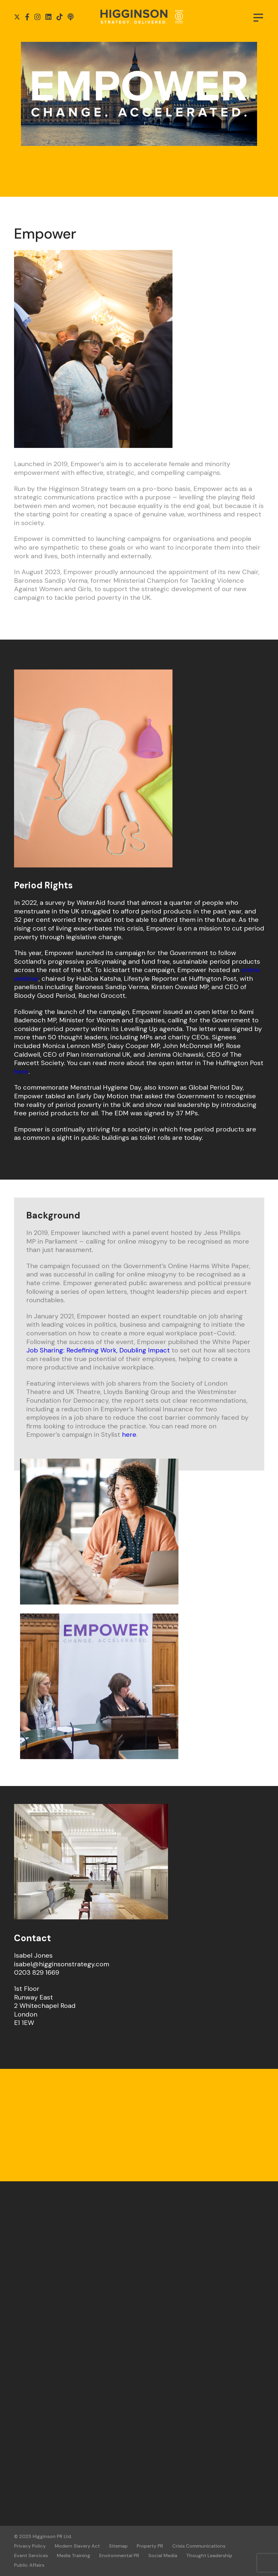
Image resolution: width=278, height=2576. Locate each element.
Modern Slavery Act (77, 2546)
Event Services (31, 2555)
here (21, 1071)
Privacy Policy (30, 2546)
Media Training (73, 2555)
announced (137, 572)
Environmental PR (119, 2555)
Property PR (150, 2546)
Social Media (162, 2555)
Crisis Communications (198, 2546)
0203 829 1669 (36, 1972)
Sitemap (118, 2546)
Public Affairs (29, 2565)
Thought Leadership (209, 2555)
